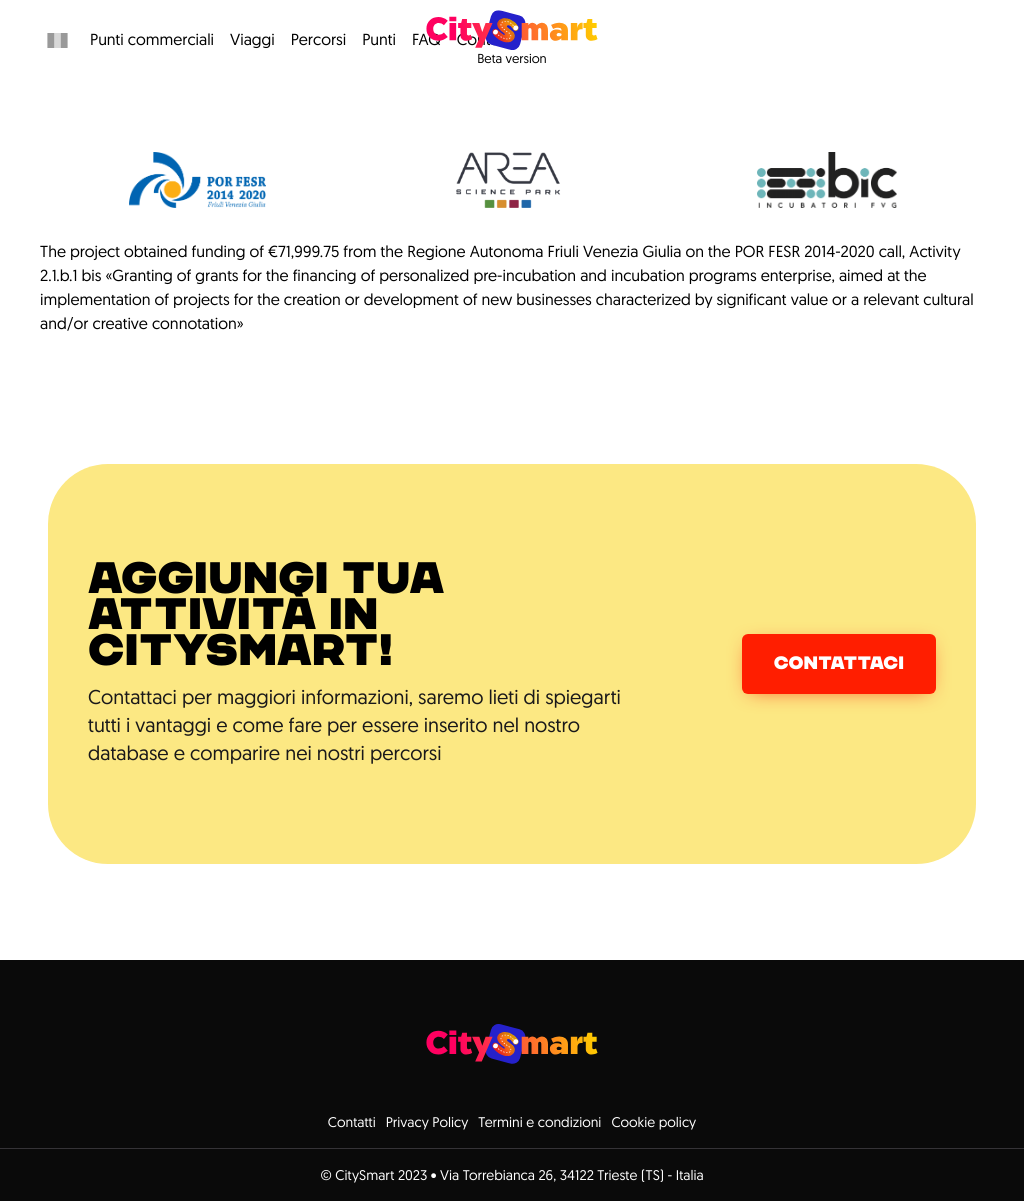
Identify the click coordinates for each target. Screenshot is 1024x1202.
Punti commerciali (152, 40)
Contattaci (839, 664)
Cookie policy (653, 1122)
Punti (379, 40)
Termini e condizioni (539, 1122)
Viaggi (252, 40)
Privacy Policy (427, 1122)
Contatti (352, 1122)
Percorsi (318, 40)
